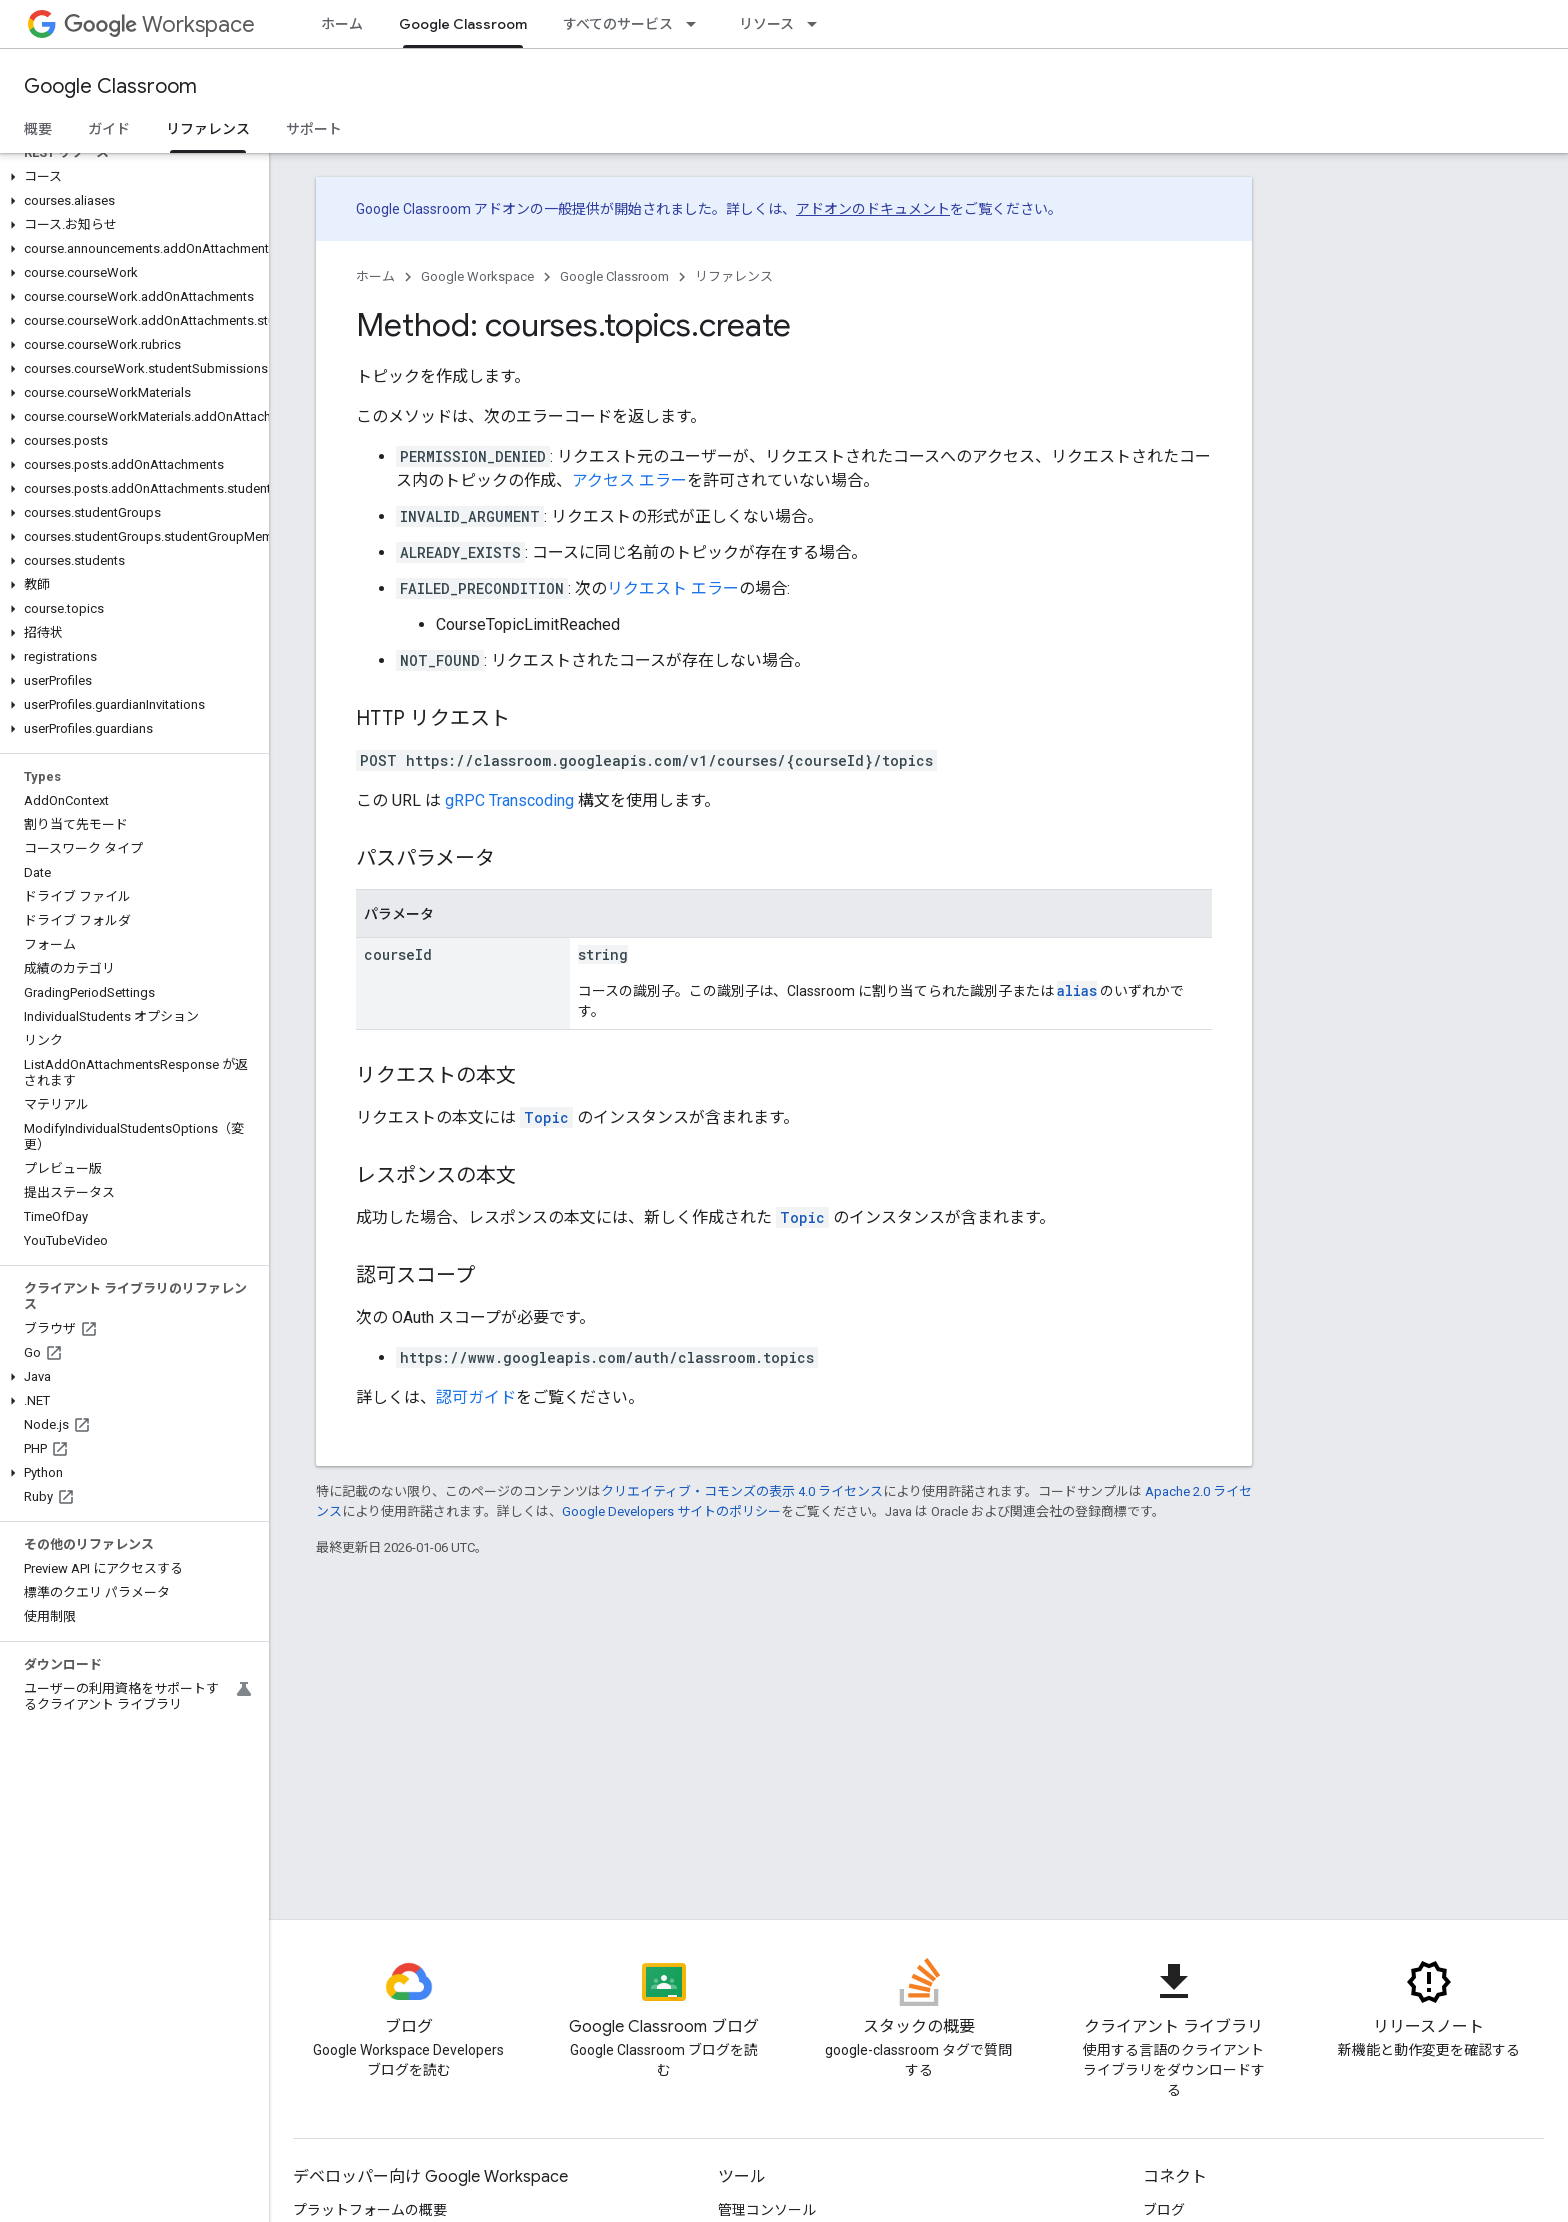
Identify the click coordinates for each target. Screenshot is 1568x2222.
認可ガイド (476, 1397)
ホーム (342, 24)
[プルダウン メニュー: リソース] (818, 24)
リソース (766, 24)
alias (1077, 990)
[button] (130, 177)
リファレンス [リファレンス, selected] (208, 129)
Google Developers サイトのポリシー (671, 1511)
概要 (38, 129)
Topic (546, 1117)
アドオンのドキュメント (873, 209)
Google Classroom (110, 86)
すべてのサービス (618, 24)
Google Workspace (477, 276)
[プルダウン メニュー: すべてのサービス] (697, 24)
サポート (314, 129)
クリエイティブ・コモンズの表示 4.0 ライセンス (742, 1491)
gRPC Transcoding (509, 800)
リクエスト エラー (673, 588)
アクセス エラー (629, 480)
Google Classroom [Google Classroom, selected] (463, 24)
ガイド (109, 129)
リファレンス (734, 276)
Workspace (159, 24)
